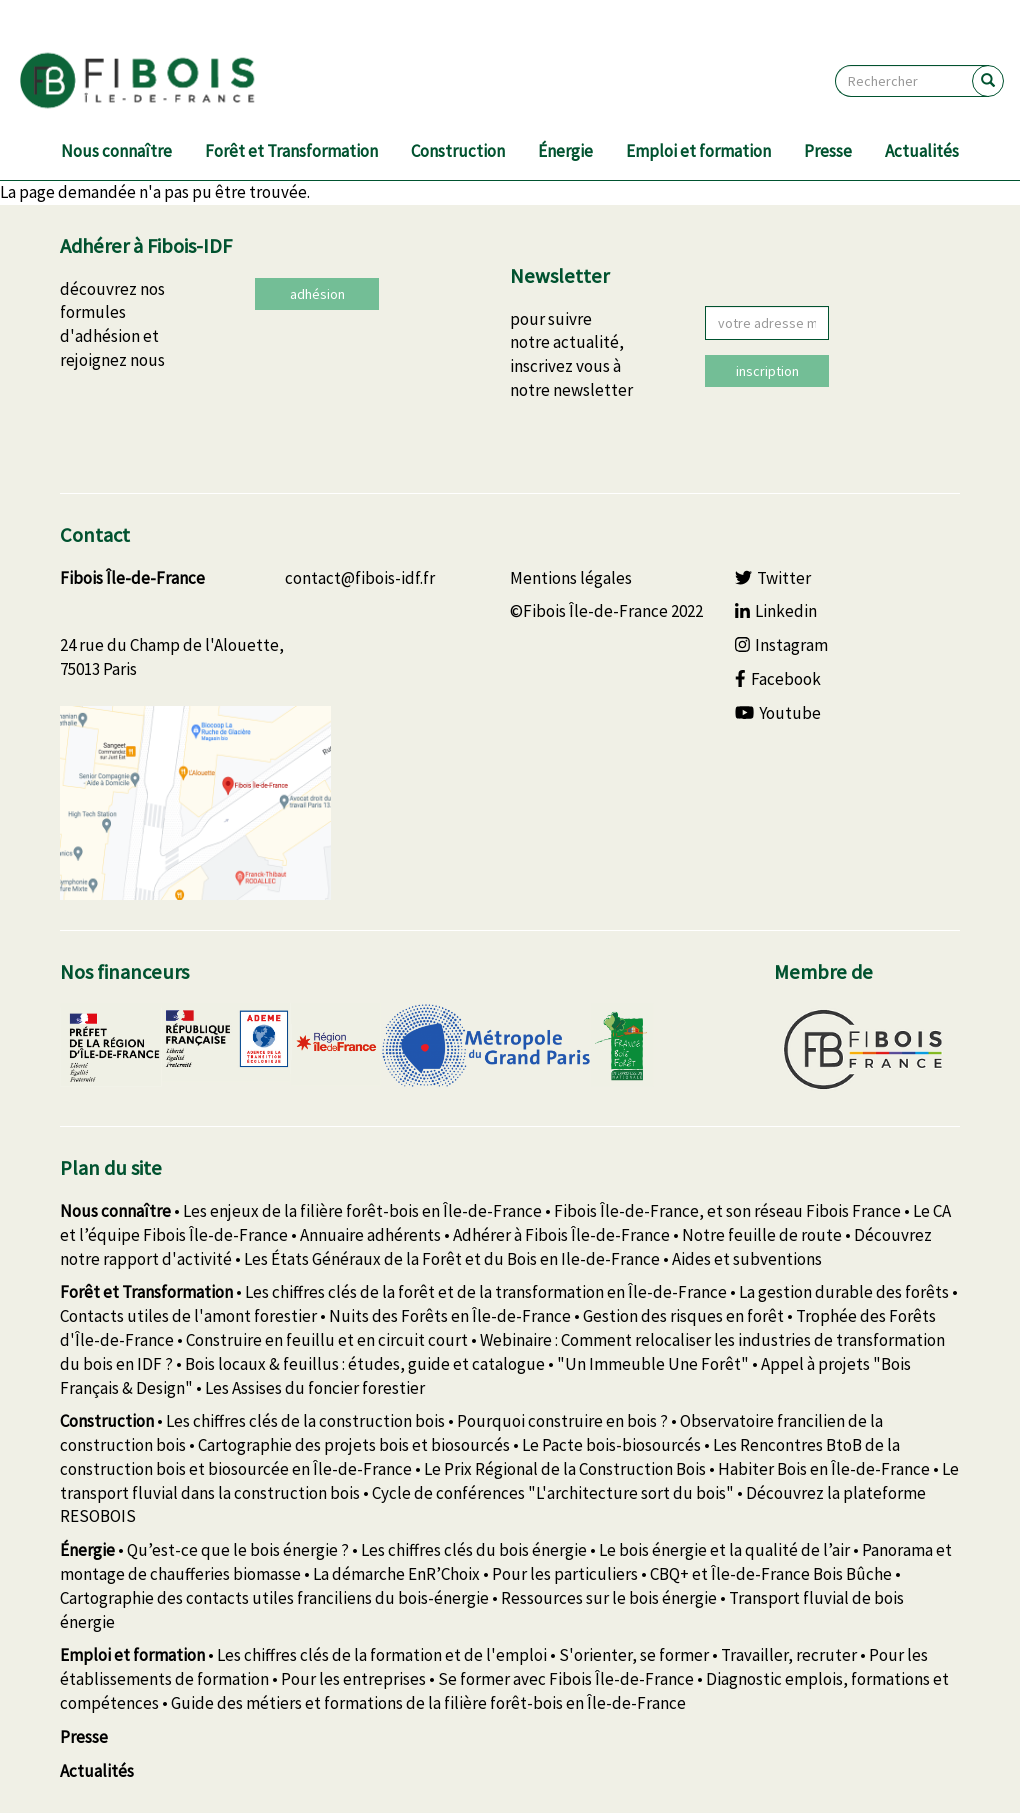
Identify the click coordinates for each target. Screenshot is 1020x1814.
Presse (828, 151)
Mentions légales (571, 578)
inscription (767, 371)
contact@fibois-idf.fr (360, 578)
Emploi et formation (698, 151)
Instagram (781, 645)
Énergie (565, 151)
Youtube (778, 713)
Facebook (778, 679)
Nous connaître (116, 151)
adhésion (317, 294)
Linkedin (776, 611)
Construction (458, 151)
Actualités (922, 151)
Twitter (773, 578)
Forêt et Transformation (291, 151)
